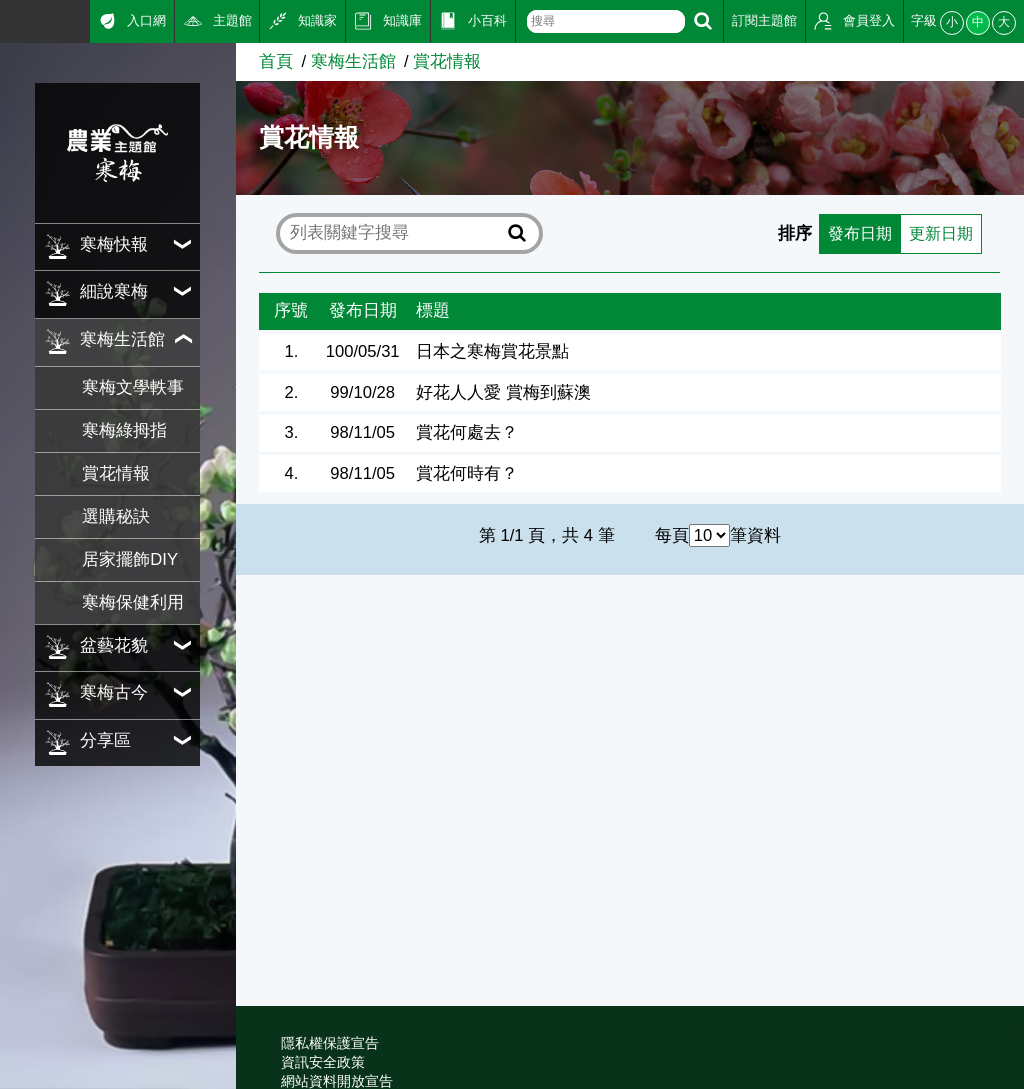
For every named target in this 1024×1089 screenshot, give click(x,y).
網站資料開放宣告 (337, 1081)
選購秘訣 (116, 516)
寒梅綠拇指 (124, 430)
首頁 (276, 61)
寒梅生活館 (353, 61)
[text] (606, 21)
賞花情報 (116, 473)
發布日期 (854, 233)
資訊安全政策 (323, 1062)
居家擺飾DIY (130, 559)
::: (7, 19)
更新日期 (939, 233)
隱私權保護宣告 (330, 1043)
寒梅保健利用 (133, 602)
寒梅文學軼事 (133, 387)
